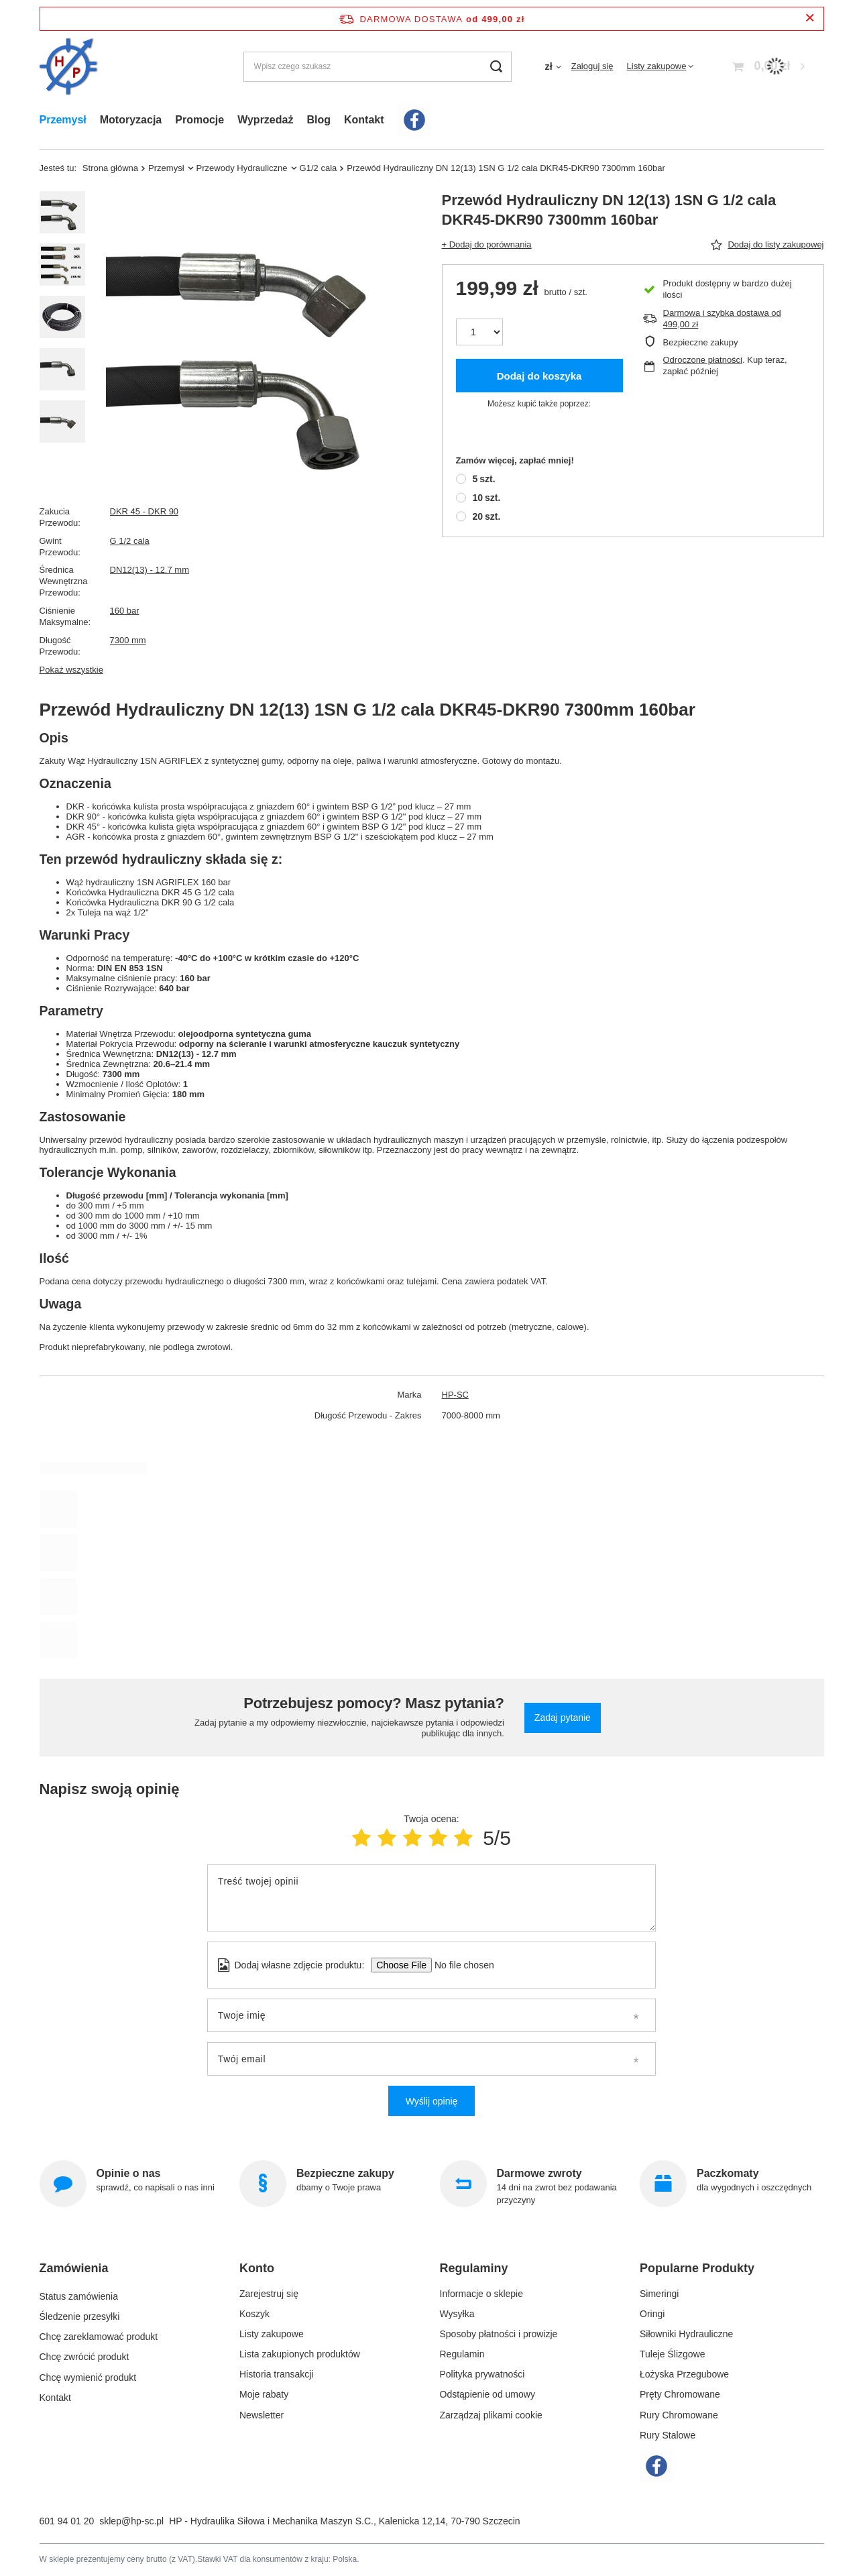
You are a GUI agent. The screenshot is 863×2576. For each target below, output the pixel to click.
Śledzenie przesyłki (80, 2313)
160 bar (124, 611)
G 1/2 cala (130, 541)
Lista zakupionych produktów (299, 2354)
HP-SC (455, 1395)
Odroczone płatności (703, 360)
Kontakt (364, 119)
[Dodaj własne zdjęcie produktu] (460, 1965)
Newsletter (261, 2415)
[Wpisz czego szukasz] (377, 67)
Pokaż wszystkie (71, 670)
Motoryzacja (131, 119)
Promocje (199, 119)
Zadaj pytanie (562, 1717)
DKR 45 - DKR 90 (144, 511)
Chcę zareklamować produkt (99, 2334)
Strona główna (110, 168)
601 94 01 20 (67, 2521)
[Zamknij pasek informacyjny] (809, 18)
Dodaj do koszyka (539, 376)
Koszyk (254, 2313)
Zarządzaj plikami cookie (491, 2415)
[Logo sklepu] (69, 67)
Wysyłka (457, 2313)
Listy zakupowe (657, 66)
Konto (256, 2268)
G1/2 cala (318, 168)
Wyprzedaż (265, 119)
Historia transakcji (276, 2374)
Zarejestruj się (268, 2293)
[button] (126, 2274)
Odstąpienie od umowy (487, 2394)
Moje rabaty (263, 2394)
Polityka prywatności (482, 2374)
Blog (318, 119)
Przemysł (63, 119)
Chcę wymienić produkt (88, 2374)
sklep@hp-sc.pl (131, 2521)
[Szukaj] (496, 67)
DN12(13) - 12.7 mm (149, 570)
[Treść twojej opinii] (431, 1897)
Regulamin (462, 2354)
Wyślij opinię (432, 2101)
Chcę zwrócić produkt (84, 2354)
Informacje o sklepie (482, 2293)
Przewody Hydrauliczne (242, 168)
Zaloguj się (592, 66)
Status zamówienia (79, 2293)
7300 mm (128, 640)
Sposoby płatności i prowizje (499, 2334)
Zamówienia (74, 2268)
